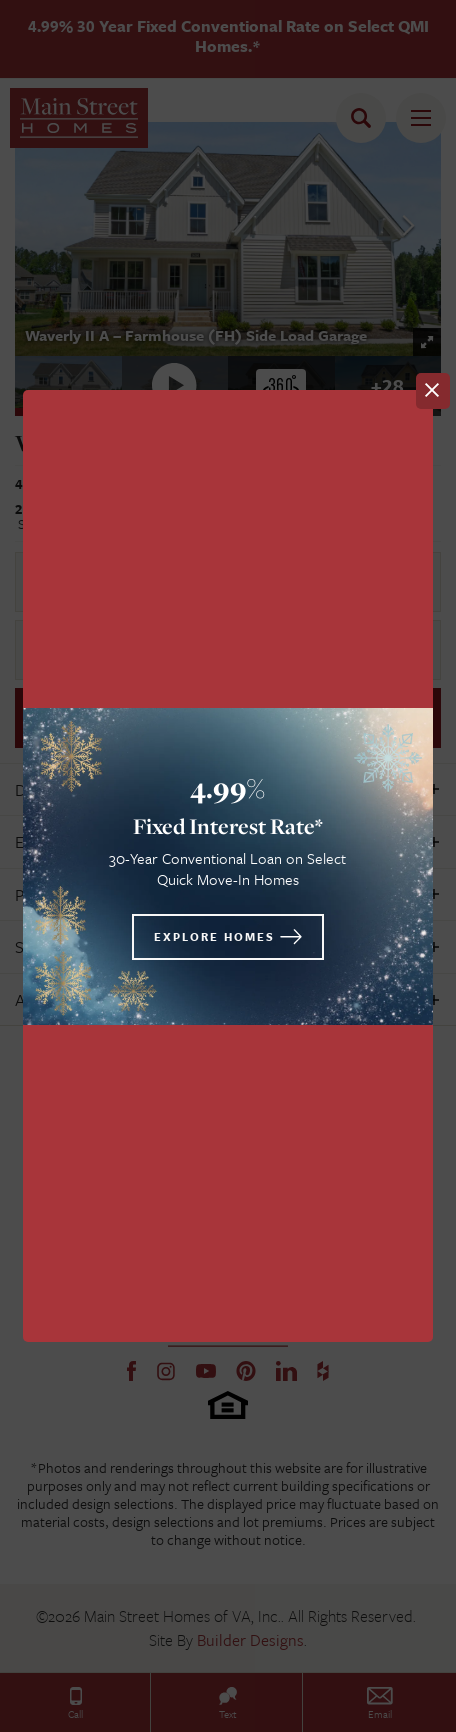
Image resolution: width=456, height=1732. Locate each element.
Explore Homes (214, 936)
